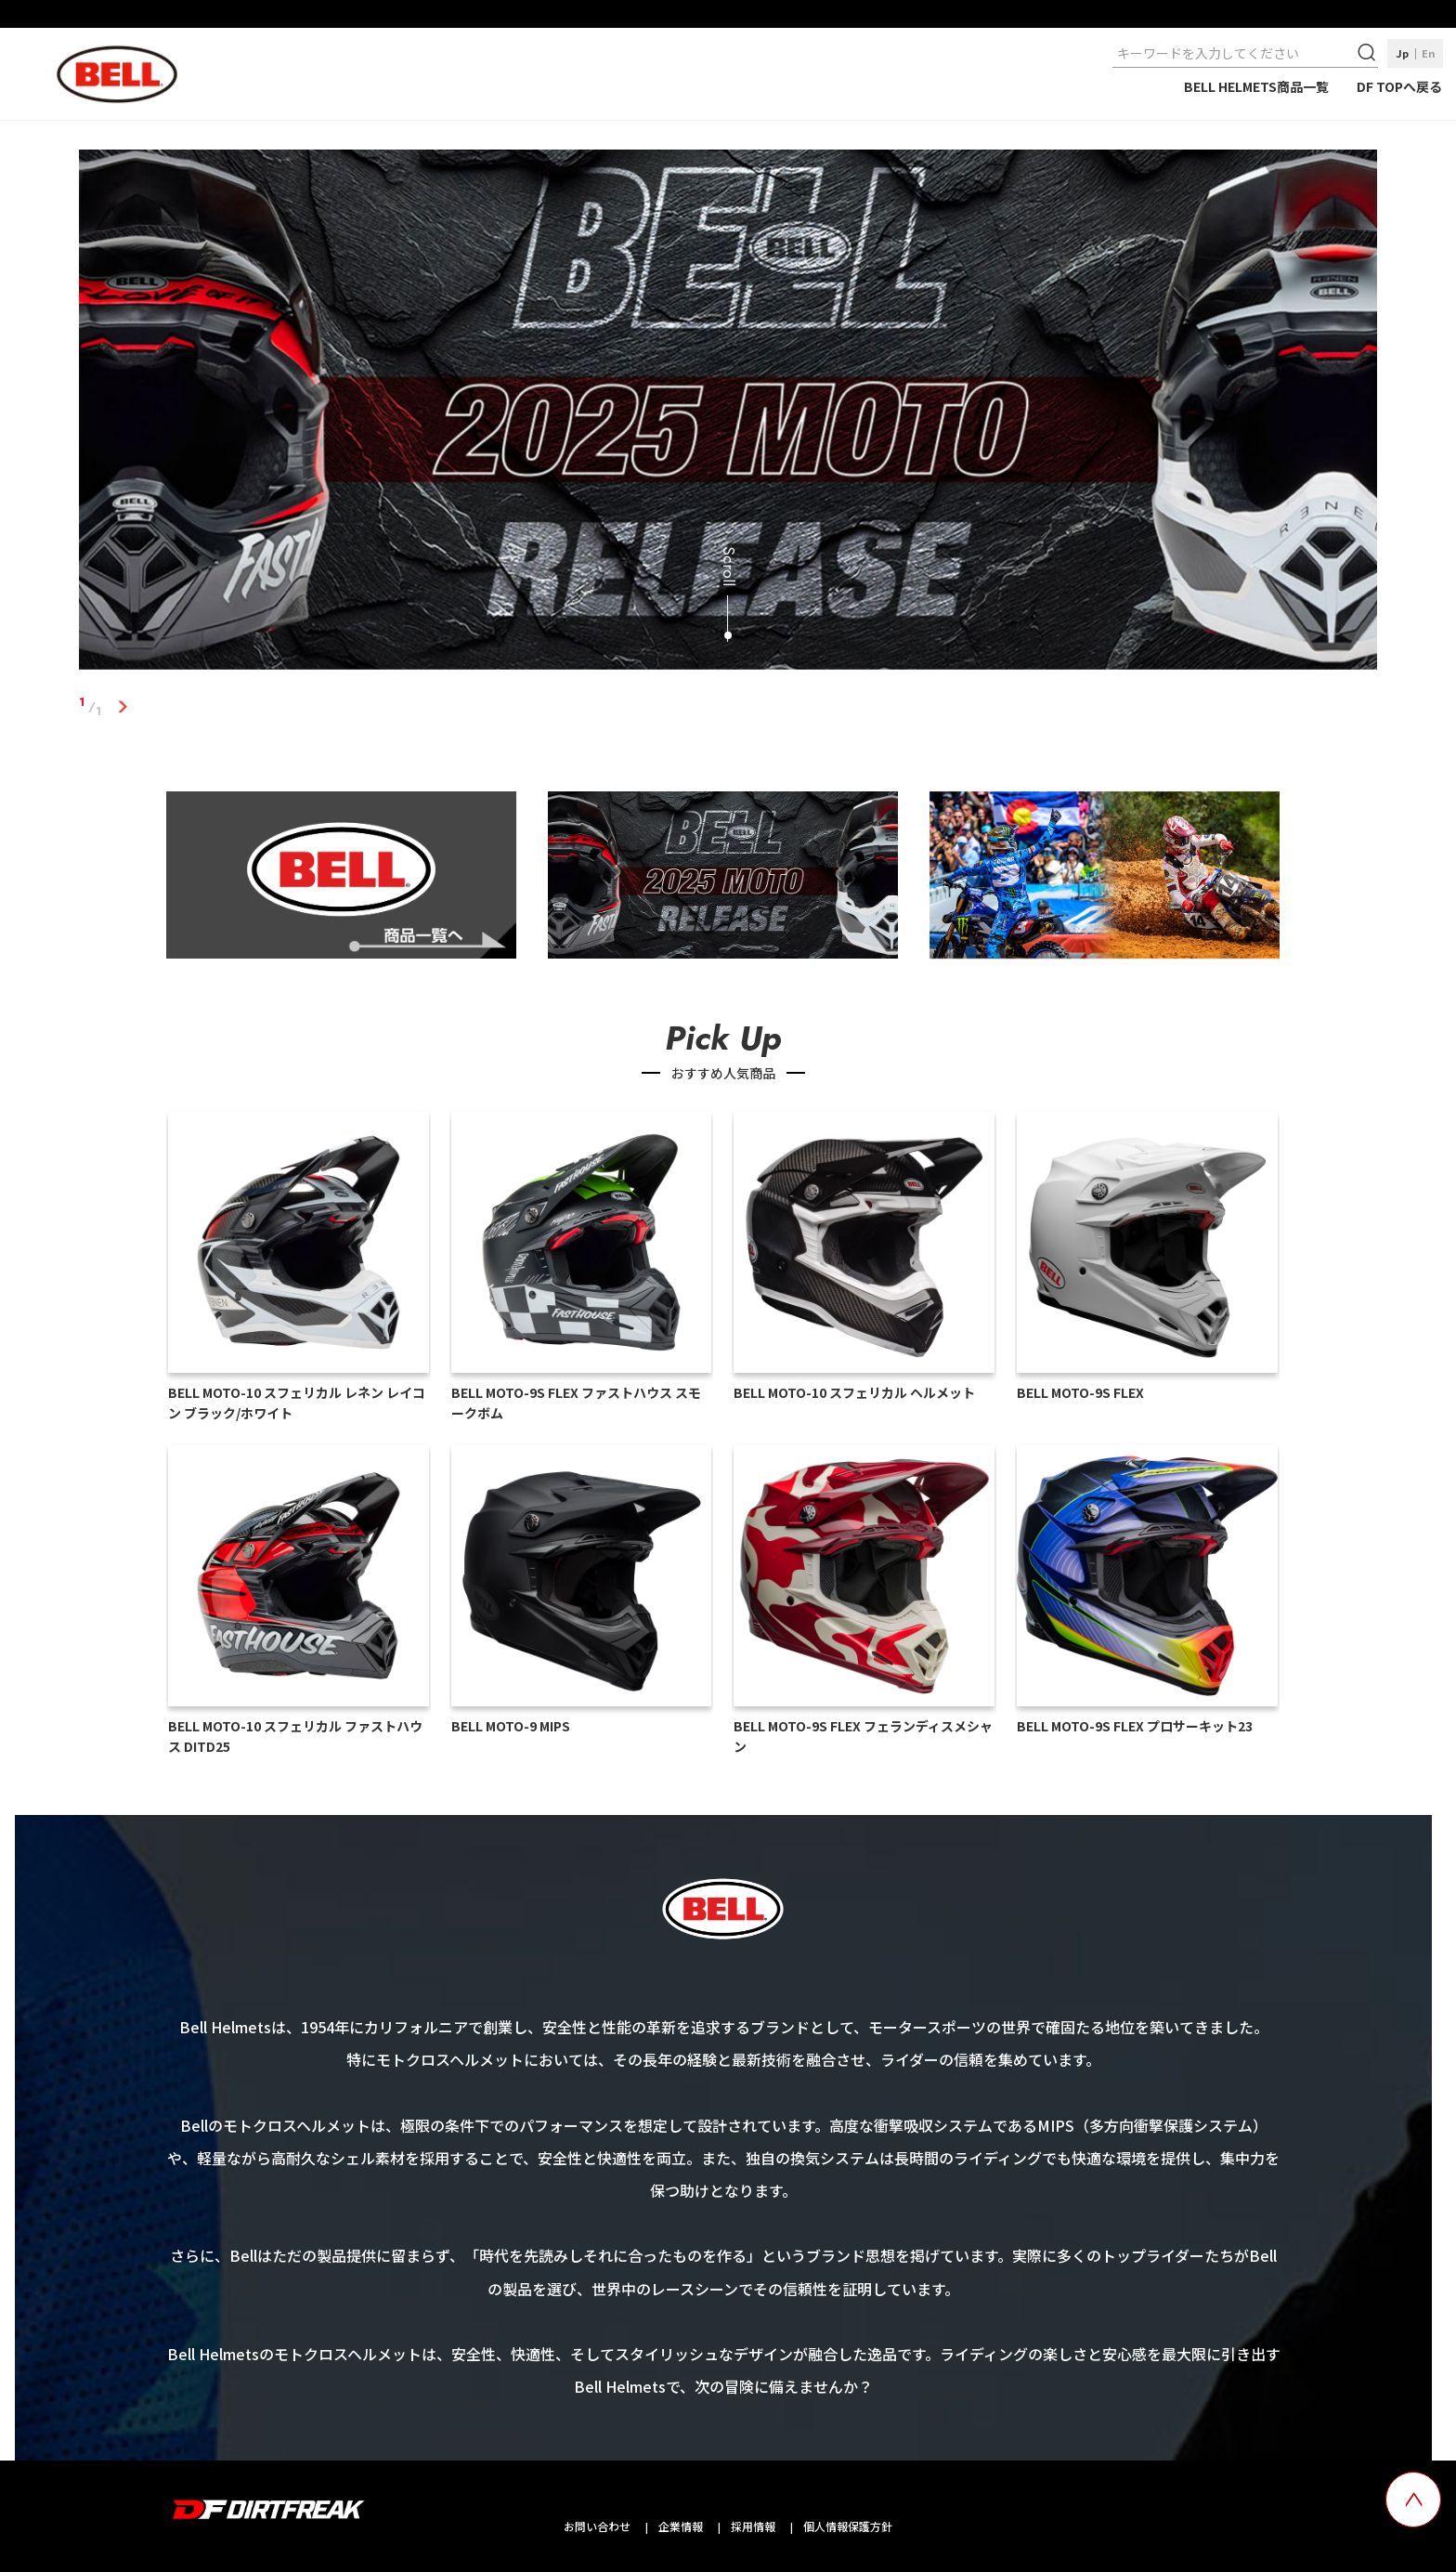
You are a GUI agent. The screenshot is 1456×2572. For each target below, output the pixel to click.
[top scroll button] (1413, 2499)
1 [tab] (123, 707)
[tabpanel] (728, 413)
